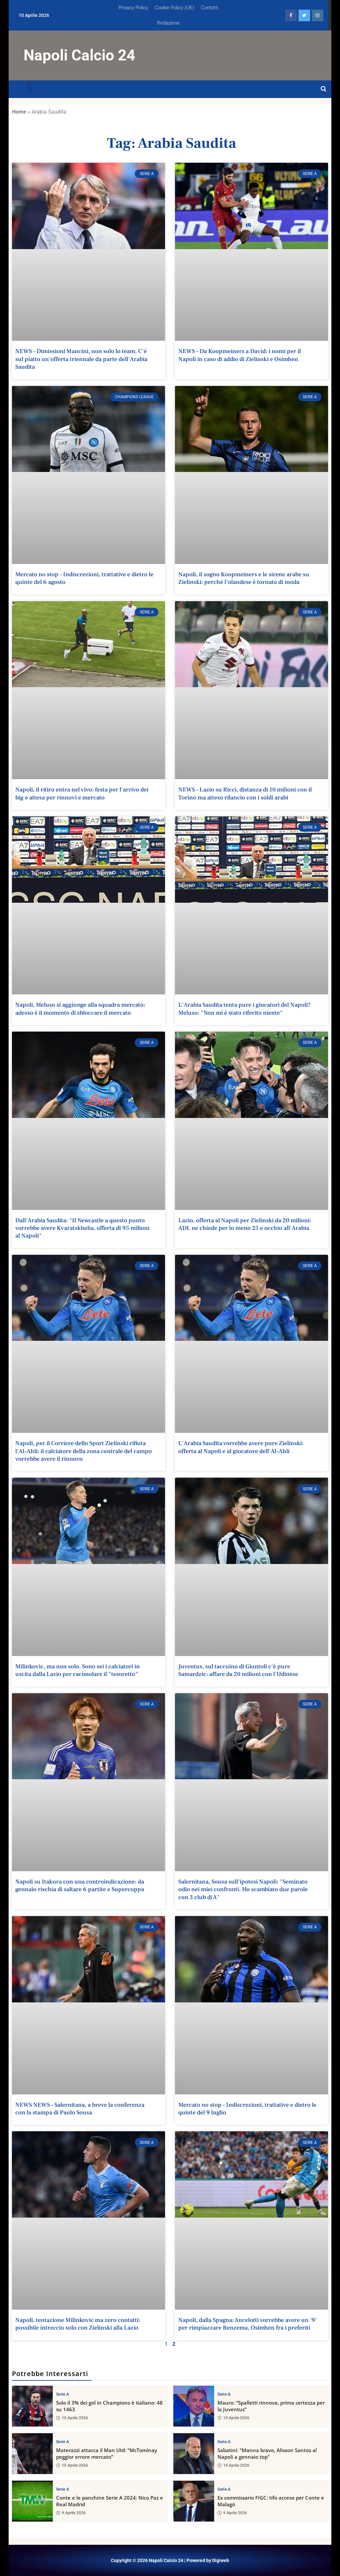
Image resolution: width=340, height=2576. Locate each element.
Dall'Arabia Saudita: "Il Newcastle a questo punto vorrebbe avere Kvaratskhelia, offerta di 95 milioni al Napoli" (82, 1228)
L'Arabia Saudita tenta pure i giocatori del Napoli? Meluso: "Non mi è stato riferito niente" (244, 1008)
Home (19, 112)
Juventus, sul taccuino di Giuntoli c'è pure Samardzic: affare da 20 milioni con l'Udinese (238, 1670)
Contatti (209, 8)
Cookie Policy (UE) (174, 8)
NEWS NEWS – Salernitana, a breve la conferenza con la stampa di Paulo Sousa (79, 2108)
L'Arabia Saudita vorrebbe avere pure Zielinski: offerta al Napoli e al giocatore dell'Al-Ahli (240, 1447)
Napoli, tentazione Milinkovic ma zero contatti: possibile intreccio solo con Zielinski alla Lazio (77, 2324)
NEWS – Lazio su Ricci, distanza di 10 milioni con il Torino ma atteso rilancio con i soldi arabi (245, 793)
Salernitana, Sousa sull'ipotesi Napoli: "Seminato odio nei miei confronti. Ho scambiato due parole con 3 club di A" (243, 1889)
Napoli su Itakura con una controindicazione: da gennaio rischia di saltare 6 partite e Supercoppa (79, 1885)
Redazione (168, 23)
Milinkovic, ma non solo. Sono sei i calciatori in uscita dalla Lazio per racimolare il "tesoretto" (77, 1670)
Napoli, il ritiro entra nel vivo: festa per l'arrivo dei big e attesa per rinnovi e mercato (81, 793)
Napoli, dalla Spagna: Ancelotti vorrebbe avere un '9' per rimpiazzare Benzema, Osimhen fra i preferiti (247, 2324)
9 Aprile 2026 (71, 2513)
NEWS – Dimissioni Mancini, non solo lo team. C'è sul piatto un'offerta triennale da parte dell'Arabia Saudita (81, 359)
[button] (30, 87)
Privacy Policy (133, 8)
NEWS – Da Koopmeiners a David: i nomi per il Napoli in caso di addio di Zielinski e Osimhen (239, 355)
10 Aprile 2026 (72, 2418)
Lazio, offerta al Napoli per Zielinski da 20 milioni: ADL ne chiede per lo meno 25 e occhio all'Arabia (244, 1224)
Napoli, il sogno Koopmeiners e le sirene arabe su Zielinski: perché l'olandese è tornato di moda (243, 578)
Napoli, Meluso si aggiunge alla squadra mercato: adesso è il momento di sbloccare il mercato (80, 1008)
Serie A (62, 2394)
